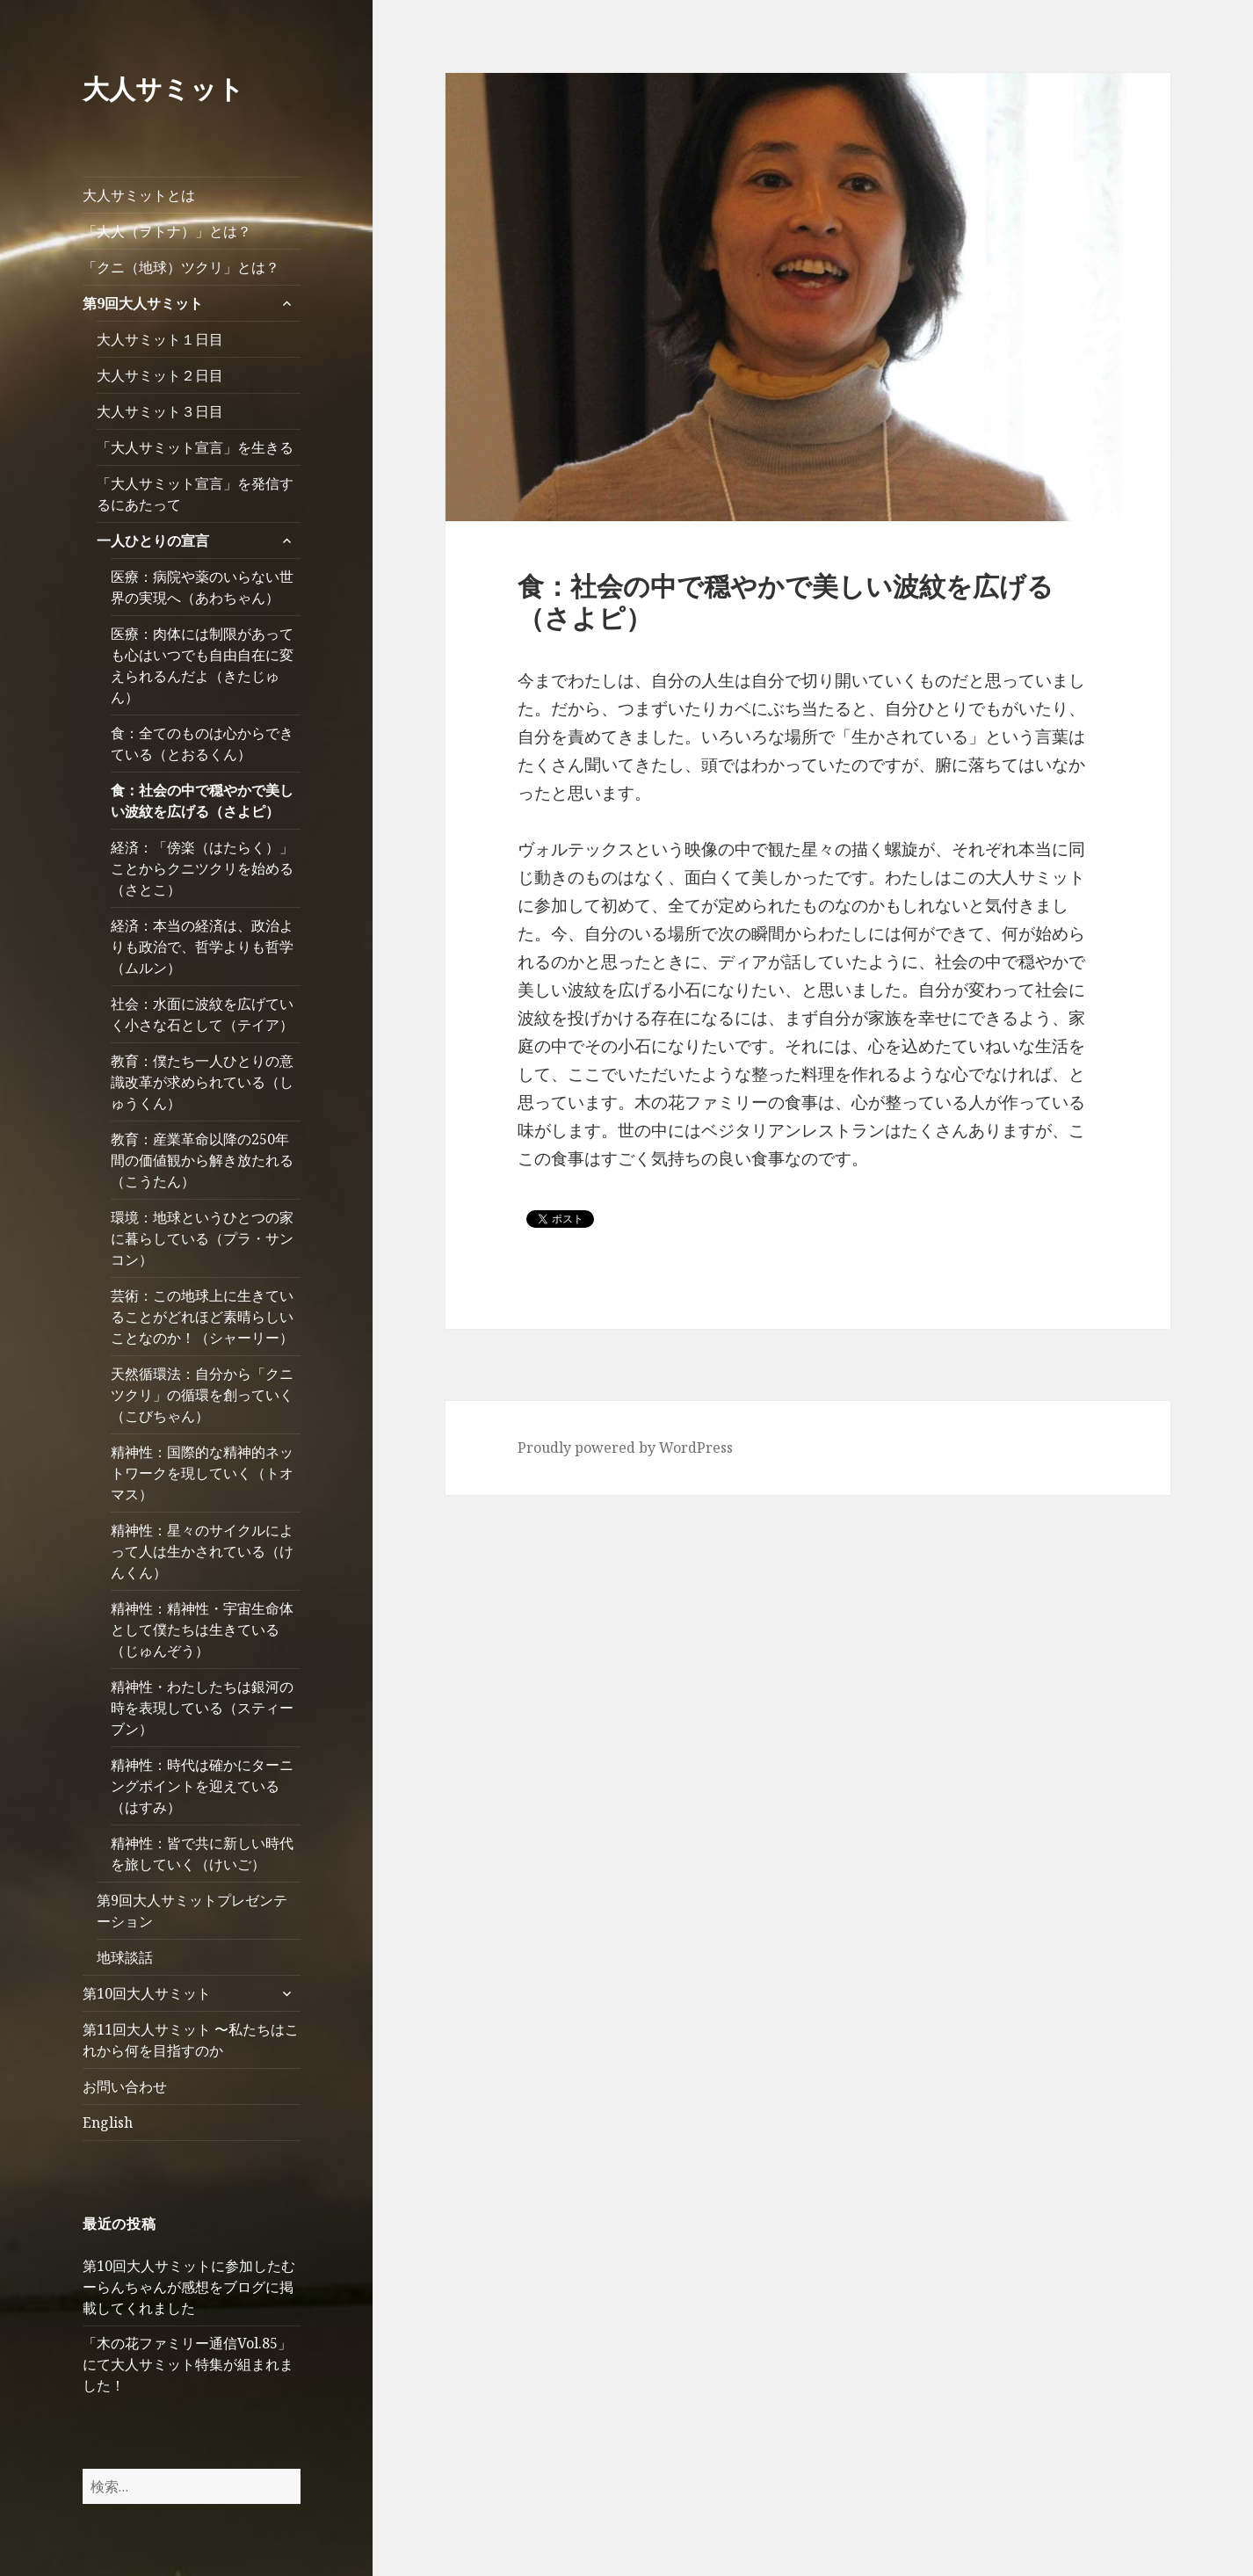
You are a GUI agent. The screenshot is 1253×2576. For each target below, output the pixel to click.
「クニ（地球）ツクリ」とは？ (181, 267)
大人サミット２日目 (160, 375)
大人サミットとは (139, 195)
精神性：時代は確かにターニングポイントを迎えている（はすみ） (202, 1786)
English (108, 2122)
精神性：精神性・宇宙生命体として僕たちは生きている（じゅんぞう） (202, 1629)
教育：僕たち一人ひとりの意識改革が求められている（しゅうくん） (202, 1082)
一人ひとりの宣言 (153, 540)
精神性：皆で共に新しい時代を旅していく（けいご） (202, 1853)
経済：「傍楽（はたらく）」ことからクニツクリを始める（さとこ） (202, 868)
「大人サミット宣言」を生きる (195, 447)
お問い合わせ (125, 2086)
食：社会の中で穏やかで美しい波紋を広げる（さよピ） (202, 800)
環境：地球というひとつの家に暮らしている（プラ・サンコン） (202, 1238)
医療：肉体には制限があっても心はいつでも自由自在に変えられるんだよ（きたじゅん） (202, 665)
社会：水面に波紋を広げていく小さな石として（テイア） (202, 1014)
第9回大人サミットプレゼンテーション (192, 1910)
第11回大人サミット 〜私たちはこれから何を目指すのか (191, 2040)
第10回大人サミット (147, 1993)
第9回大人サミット (143, 303)
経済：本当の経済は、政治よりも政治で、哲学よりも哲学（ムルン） (202, 946)
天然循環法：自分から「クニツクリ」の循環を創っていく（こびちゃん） (202, 1395)
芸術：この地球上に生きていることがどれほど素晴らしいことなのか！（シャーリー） (202, 1316)
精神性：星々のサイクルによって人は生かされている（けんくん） (202, 1551)
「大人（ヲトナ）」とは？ (167, 231)
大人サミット (163, 88)
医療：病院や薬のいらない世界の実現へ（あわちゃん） (202, 587)
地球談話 (125, 1957)
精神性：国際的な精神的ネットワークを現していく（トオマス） (202, 1473)
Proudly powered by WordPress (625, 1447)
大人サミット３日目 (167, 411)
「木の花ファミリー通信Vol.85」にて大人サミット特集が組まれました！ (188, 2364)
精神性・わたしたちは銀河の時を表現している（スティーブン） (202, 1707)
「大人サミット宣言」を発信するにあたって (195, 494)
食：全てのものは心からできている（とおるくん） (202, 743)
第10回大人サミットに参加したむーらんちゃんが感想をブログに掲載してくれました (189, 2287)
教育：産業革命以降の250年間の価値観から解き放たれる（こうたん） (202, 1160)
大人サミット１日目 (167, 339)
